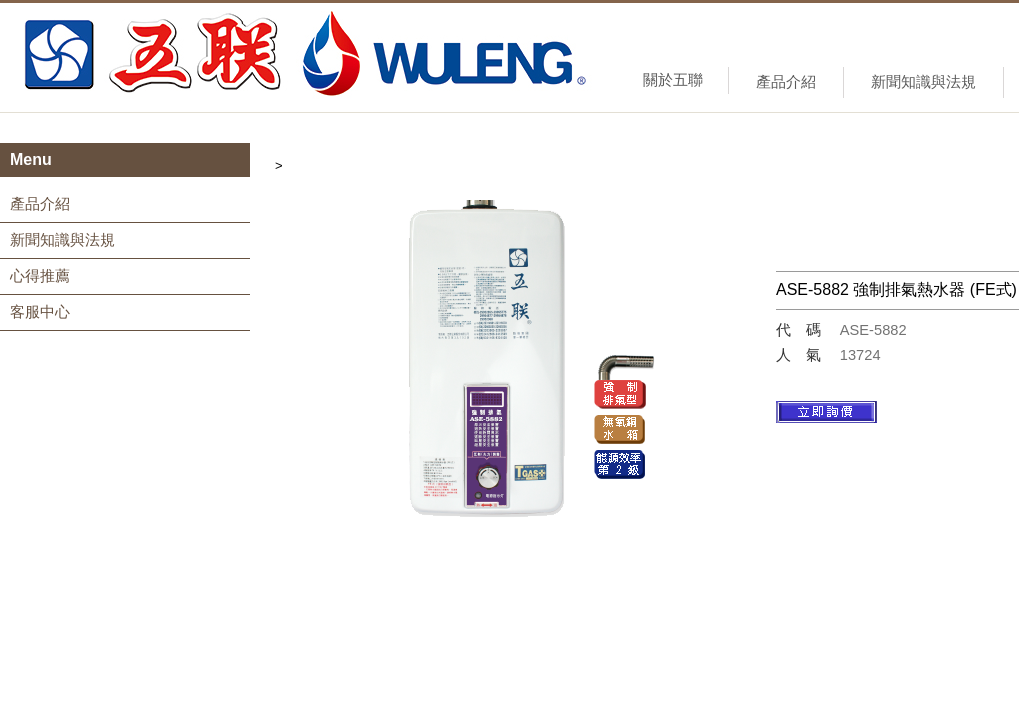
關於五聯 (673, 79)
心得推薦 (40, 275)
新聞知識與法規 (923, 81)
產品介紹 (786, 81)
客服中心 (40, 311)
